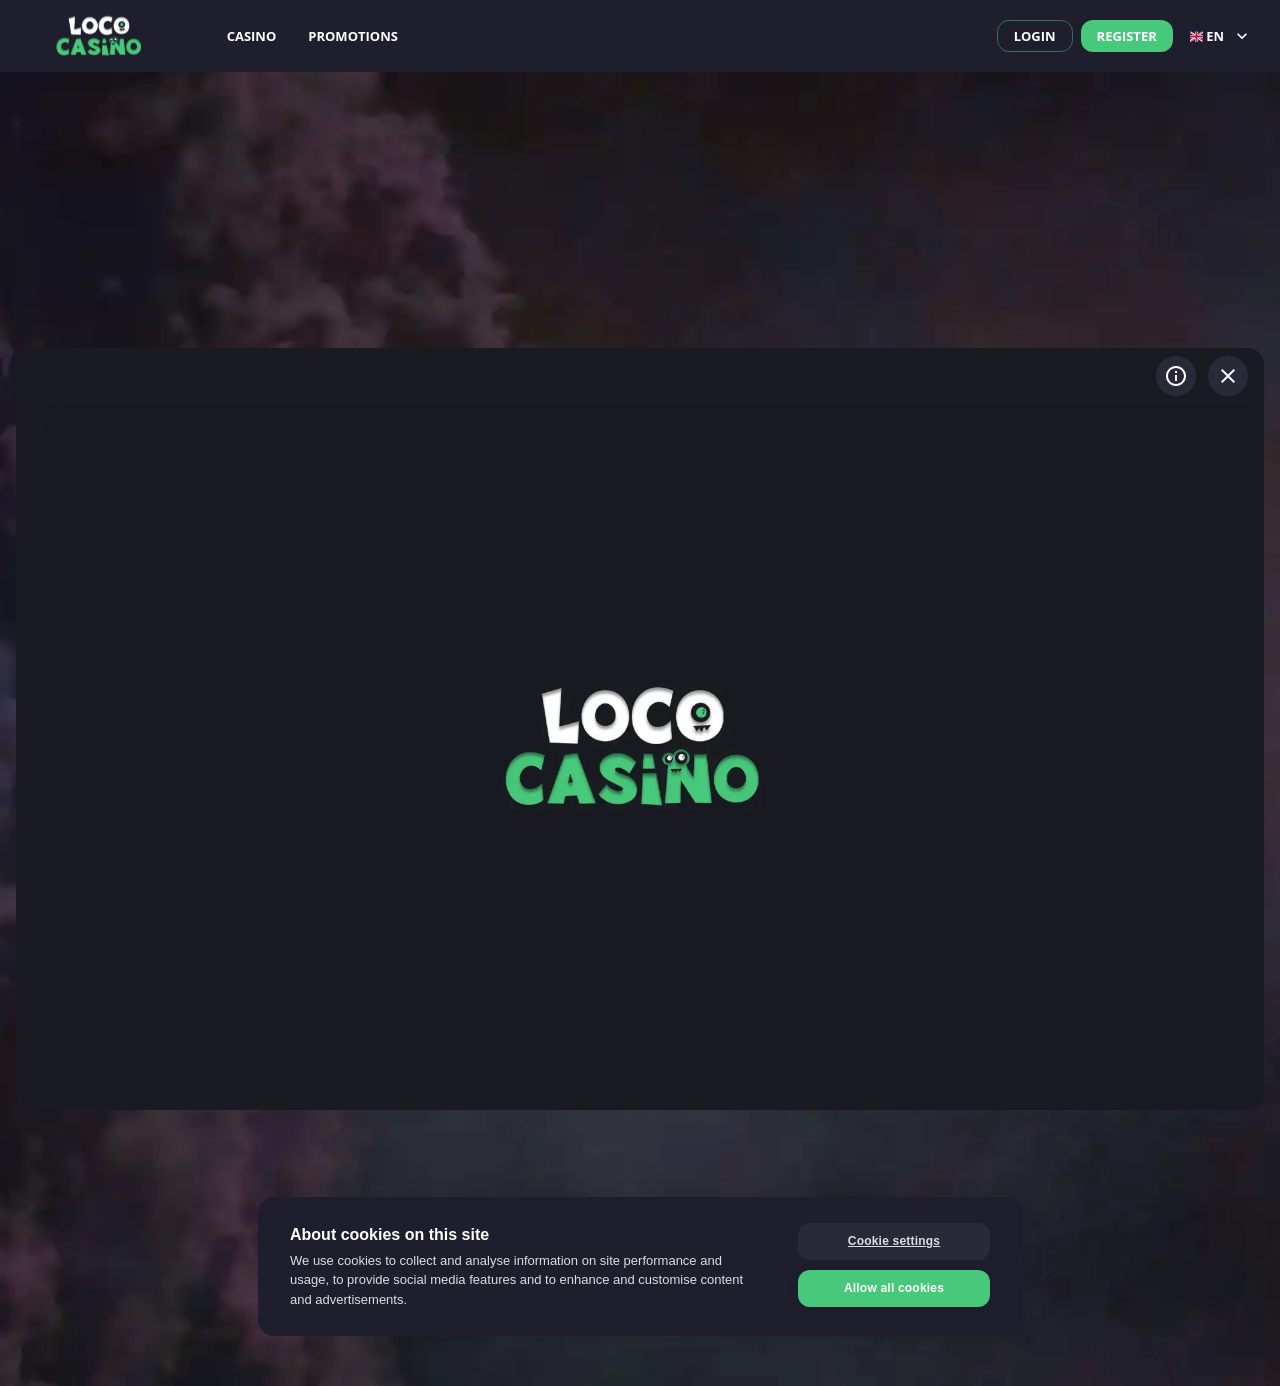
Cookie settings (894, 1241)
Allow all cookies (894, 1288)
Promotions (353, 36)
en (1221, 36)
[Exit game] (1228, 376)
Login (1035, 36)
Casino (252, 36)
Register (1127, 36)
